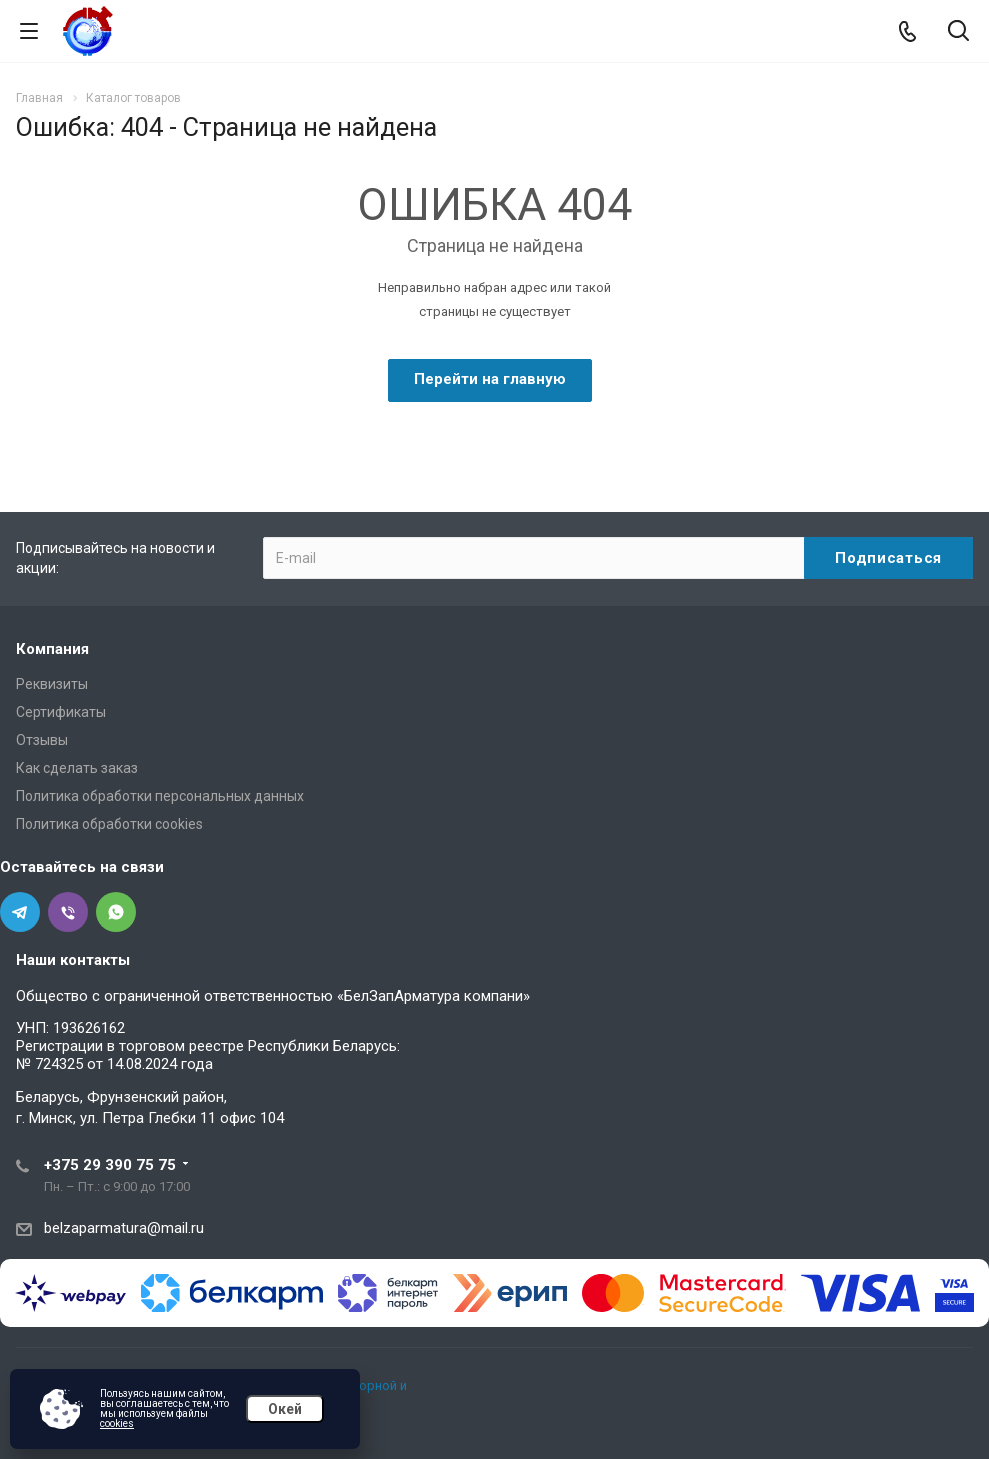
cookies (117, 1423)
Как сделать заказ (77, 768)
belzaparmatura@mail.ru (124, 1228)
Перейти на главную (490, 379)
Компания (52, 649)
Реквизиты (52, 684)
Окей (285, 1409)
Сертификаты (61, 712)
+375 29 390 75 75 (110, 1165)
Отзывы (42, 740)
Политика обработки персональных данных (160, 796)
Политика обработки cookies (109, 824)
